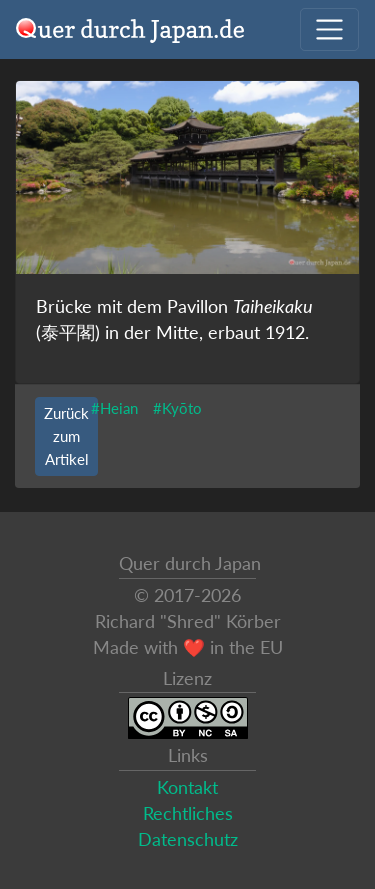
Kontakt (187, 787)
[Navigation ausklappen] (329, 29)
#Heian (114, 408)
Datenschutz (188, 839)
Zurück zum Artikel (66, 436)
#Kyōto (177, 408)
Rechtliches (188, 813)
